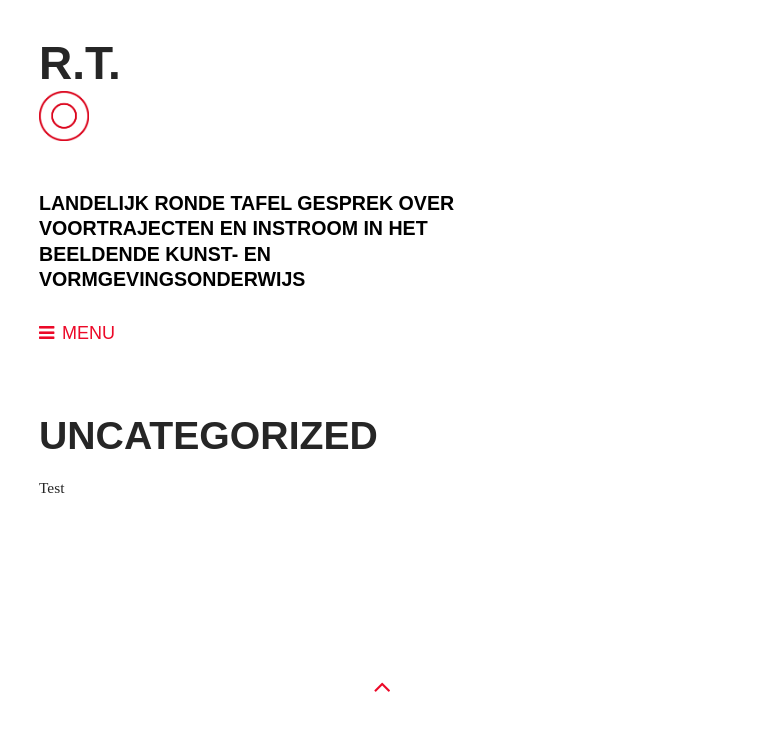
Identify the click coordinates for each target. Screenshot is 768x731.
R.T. (80, 63)
